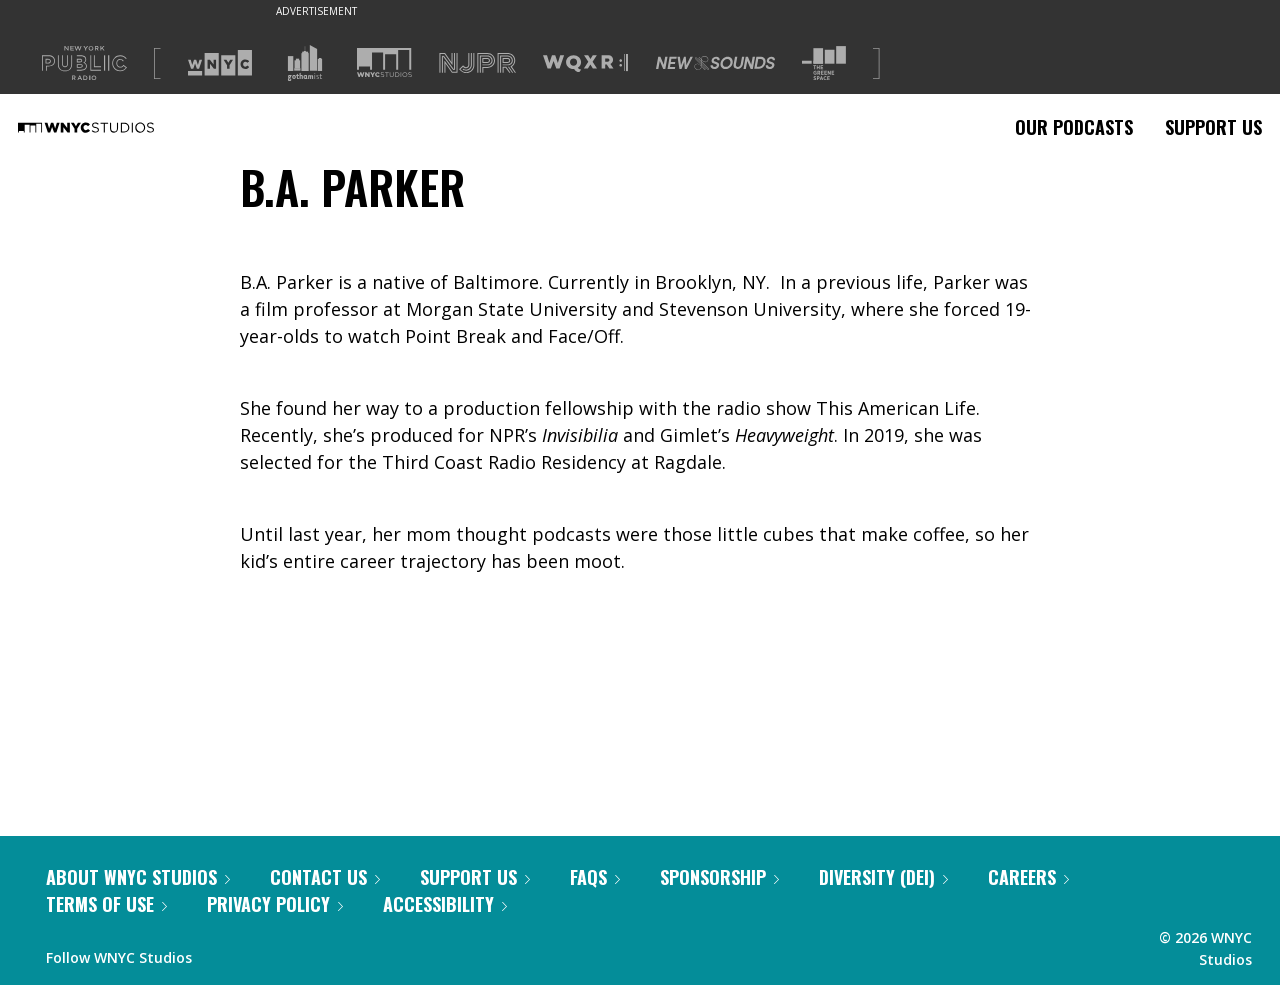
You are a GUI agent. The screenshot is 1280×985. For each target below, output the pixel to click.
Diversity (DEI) (883, 877)
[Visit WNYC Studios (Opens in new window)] (384, 62)
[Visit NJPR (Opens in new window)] (477, 63)
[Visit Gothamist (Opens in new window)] (305, 63)
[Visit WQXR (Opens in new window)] (585, 63)
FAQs (595, 877)
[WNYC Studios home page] (111, 127)
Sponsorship (719, 877)
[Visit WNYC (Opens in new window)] (220, 63)
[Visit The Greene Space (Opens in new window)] (824, 63)
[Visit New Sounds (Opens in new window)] (715, 63)
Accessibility (445, 904)
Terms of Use (106, 904)
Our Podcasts (1074, 127)
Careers (1028, 877)
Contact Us (325, 877)
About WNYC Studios (138, 877)
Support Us (1213, 127)
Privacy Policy (275, 904)
